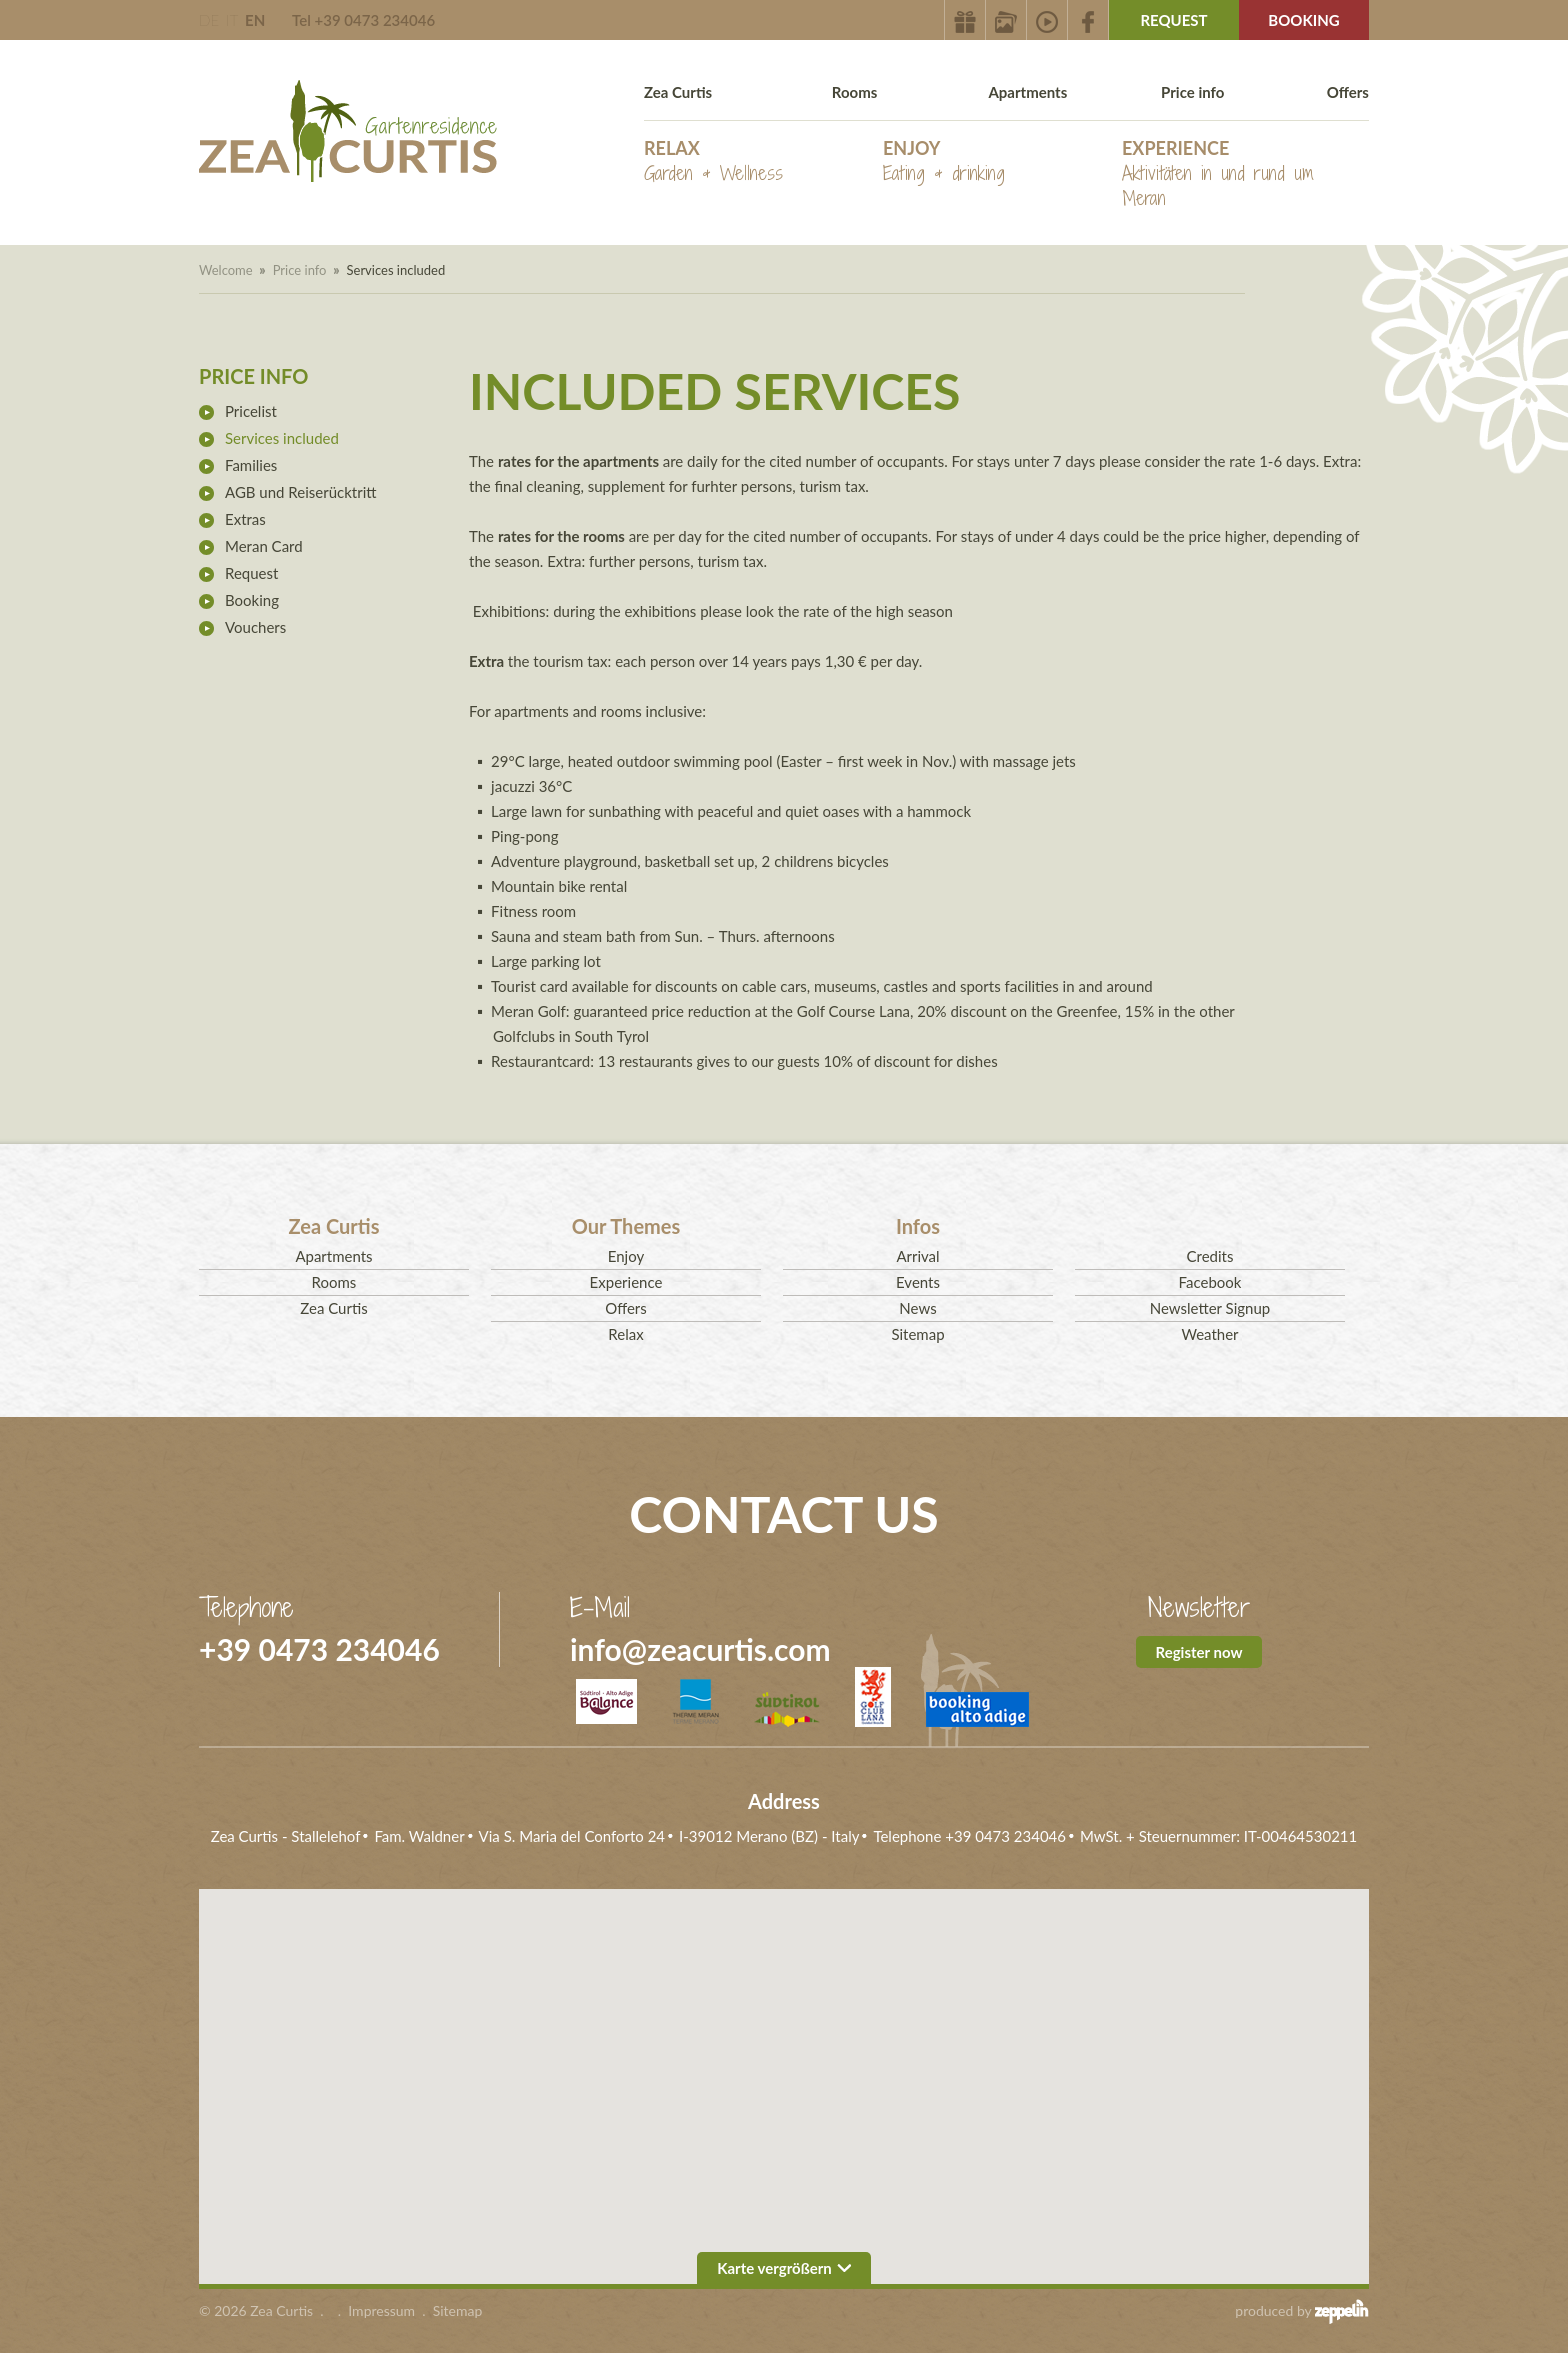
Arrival (917, 1256)
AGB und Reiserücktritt (300, 492)
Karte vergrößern (784, 2268)
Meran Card (264, 546)
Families (251, 465)
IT (232, 20)
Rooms (855, 92)
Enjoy (944, 161)
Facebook (1210, 1282)
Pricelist (251, 411)
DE (209, 20)
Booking (1303, 20)
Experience (1241, 174)
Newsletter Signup (1210, 1308)
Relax (713, 161)
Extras (245, 519)
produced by (1302, 2311)
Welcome (226, 270)
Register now (1199, 1652)
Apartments (1027, 92)
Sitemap (917, 1334)
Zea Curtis (678, 92)
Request (1173, 20)
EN (255, 20)
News (917, 1308)
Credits (1210, 1256)
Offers (1348, 92)
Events (918, 1282)
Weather (1209, 1334)
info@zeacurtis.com (700, 1649)
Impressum (381, 2310)
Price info (1192, 92)
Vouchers (255, 627)
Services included (282, 438)
